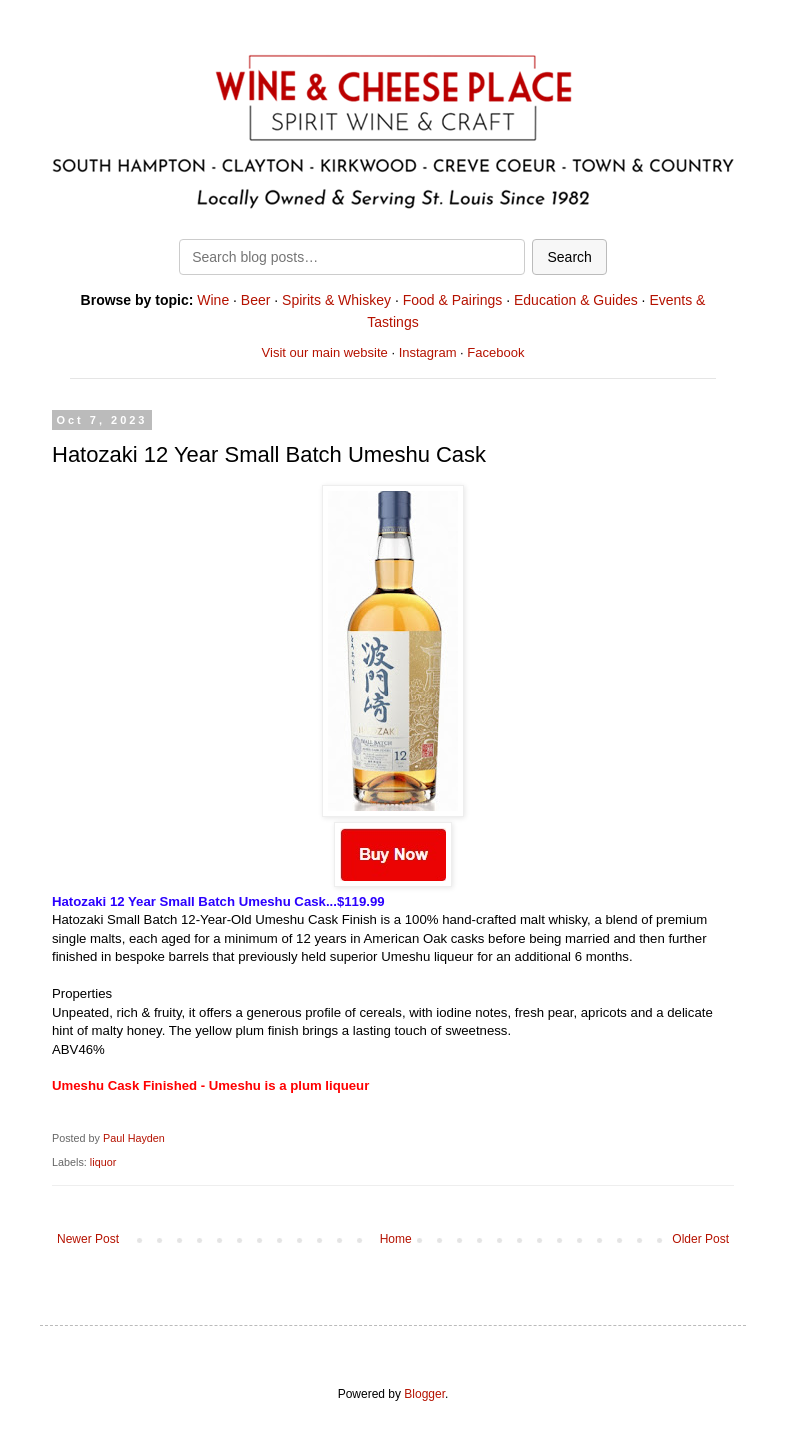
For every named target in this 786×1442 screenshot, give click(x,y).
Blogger (424, 1394)
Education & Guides (576, 300)
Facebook (495, 352)
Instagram (428, 352)
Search (569, 257)
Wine (213, 300)
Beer (256, 300)
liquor (103, 1162)
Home (396, 1239)
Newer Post (88, 1239)
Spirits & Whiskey (336, 300)
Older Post (700, 1239)
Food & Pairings (453, 300)
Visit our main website (325, 352)
